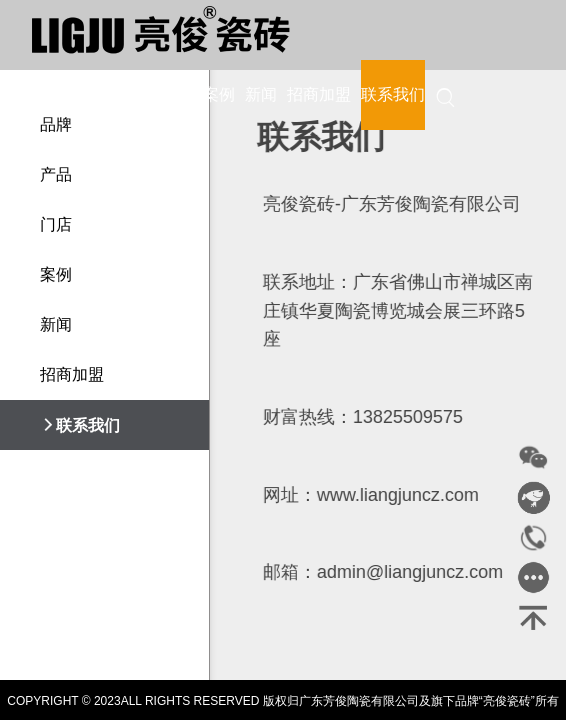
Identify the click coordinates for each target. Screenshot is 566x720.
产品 (135, 94)
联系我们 (393, 94)
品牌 (93, 94)
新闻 (261, 94)
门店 (177, 94)
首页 (51, 94)
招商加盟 (319, 94)
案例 (219, 94)
